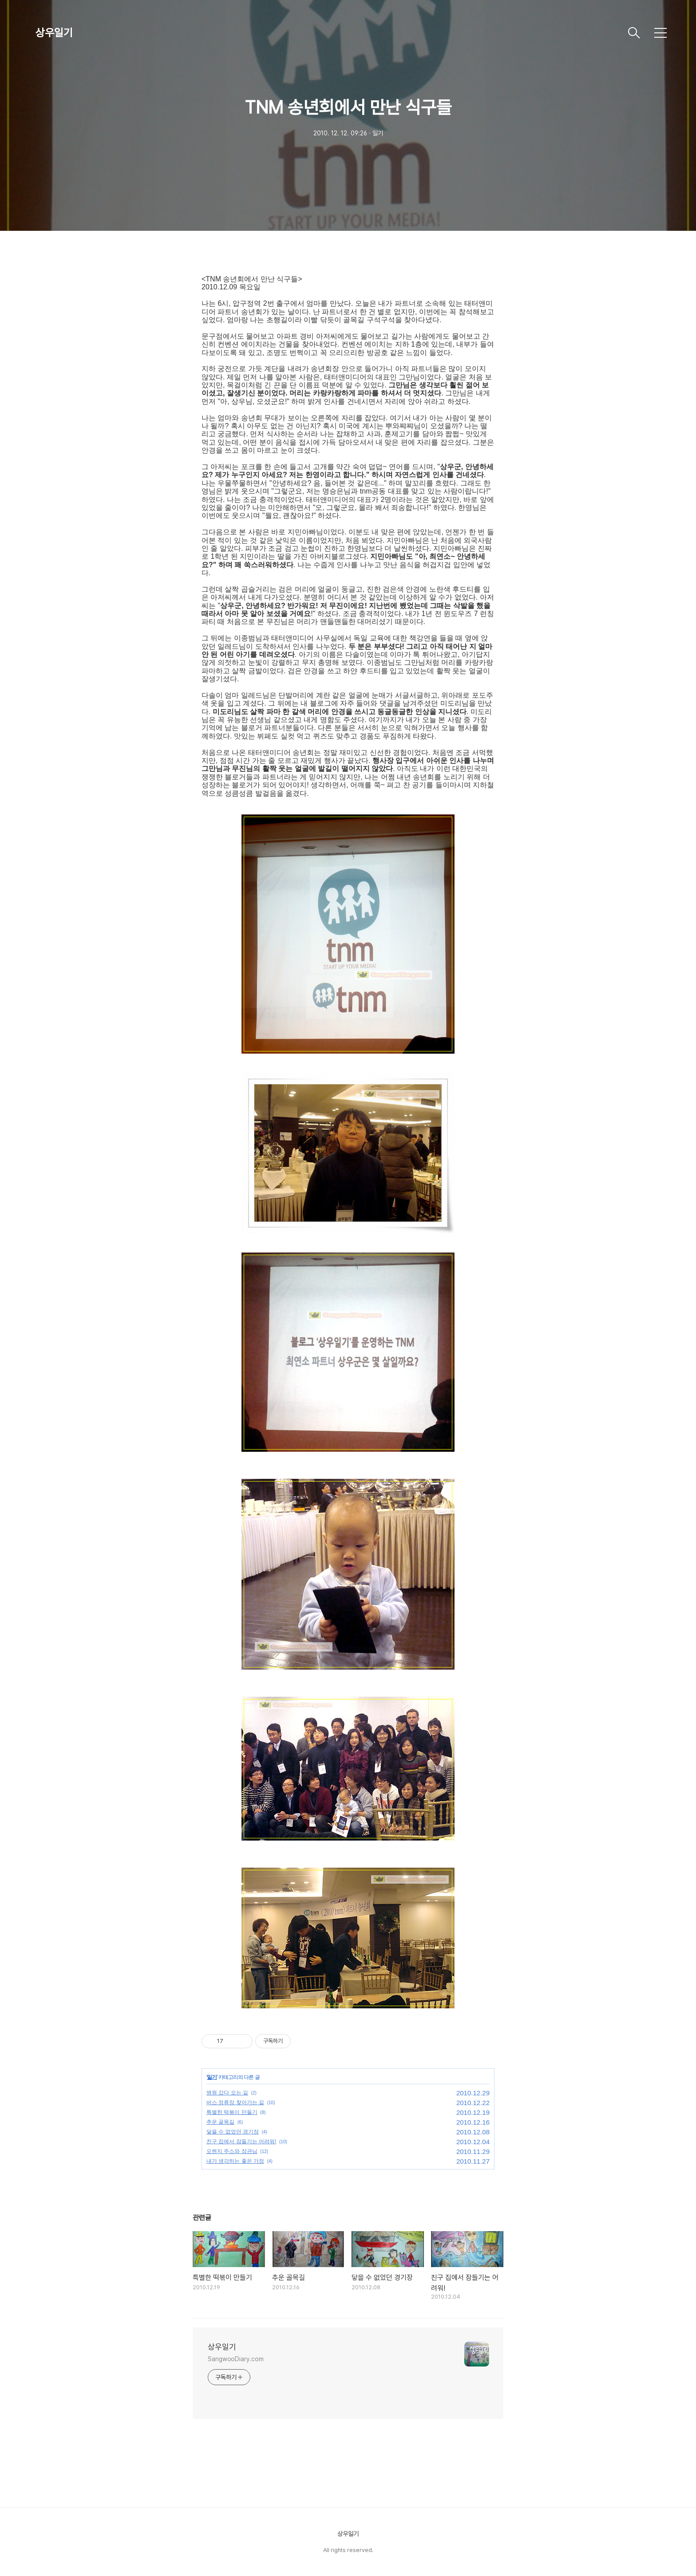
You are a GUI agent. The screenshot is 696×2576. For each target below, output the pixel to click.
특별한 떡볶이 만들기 (231, 2112)
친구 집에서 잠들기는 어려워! (241, 2141)
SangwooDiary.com (235, 2359)
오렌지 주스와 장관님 (231, 2151)
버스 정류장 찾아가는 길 (235, 2102)
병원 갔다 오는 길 (227, 2093)
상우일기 (54, 32)
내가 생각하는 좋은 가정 (235, 2161)
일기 (212, 2077)
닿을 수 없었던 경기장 (232, 2132)
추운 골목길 (220, 2122)
